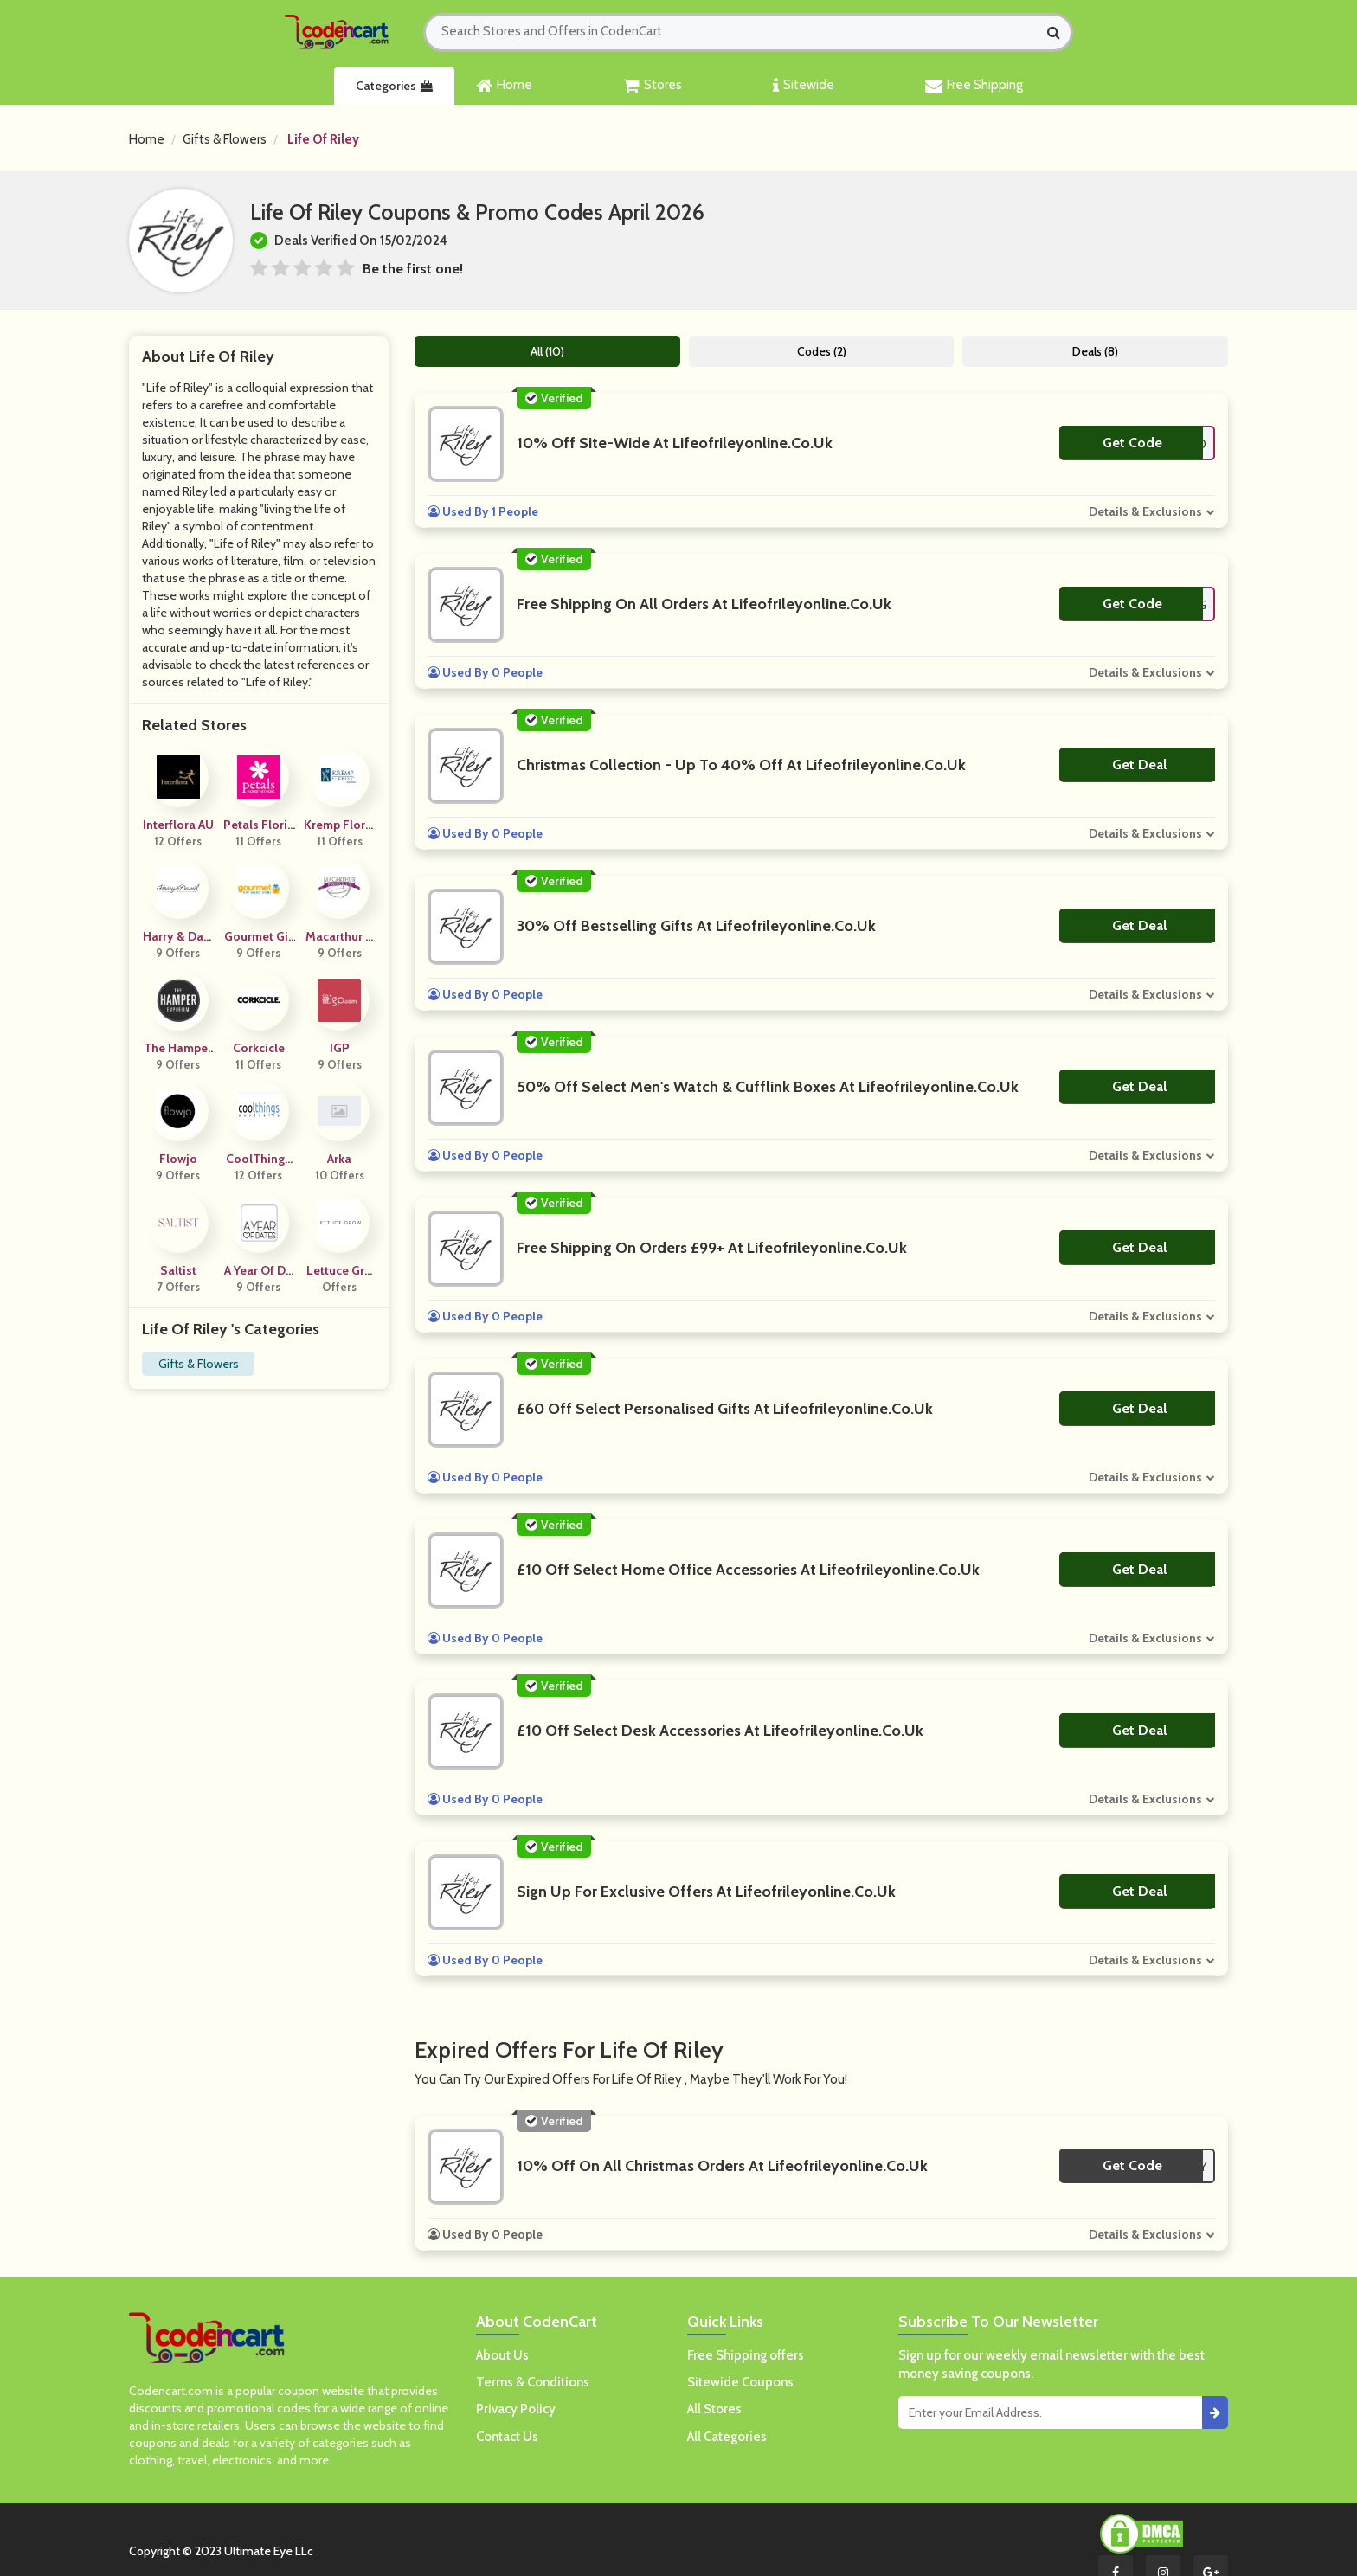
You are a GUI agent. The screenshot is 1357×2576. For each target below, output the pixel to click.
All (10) (547, 351)
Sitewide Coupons (740, 2382)
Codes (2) (821, 351)
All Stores (714, 2409)
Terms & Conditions (532, 2382)
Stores (652, 85)
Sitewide (803, 85)
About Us (502, 2355)
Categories (394, 85)
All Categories (727, 2436)
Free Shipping (974, 85)
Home (504, 85)
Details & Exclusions (1145, 511)
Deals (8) (1095, 351)
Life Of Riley (323, 139)
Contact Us (507, 2436)
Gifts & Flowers (225, 139)
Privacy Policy (516, 2409)
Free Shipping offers (745, 2355)
